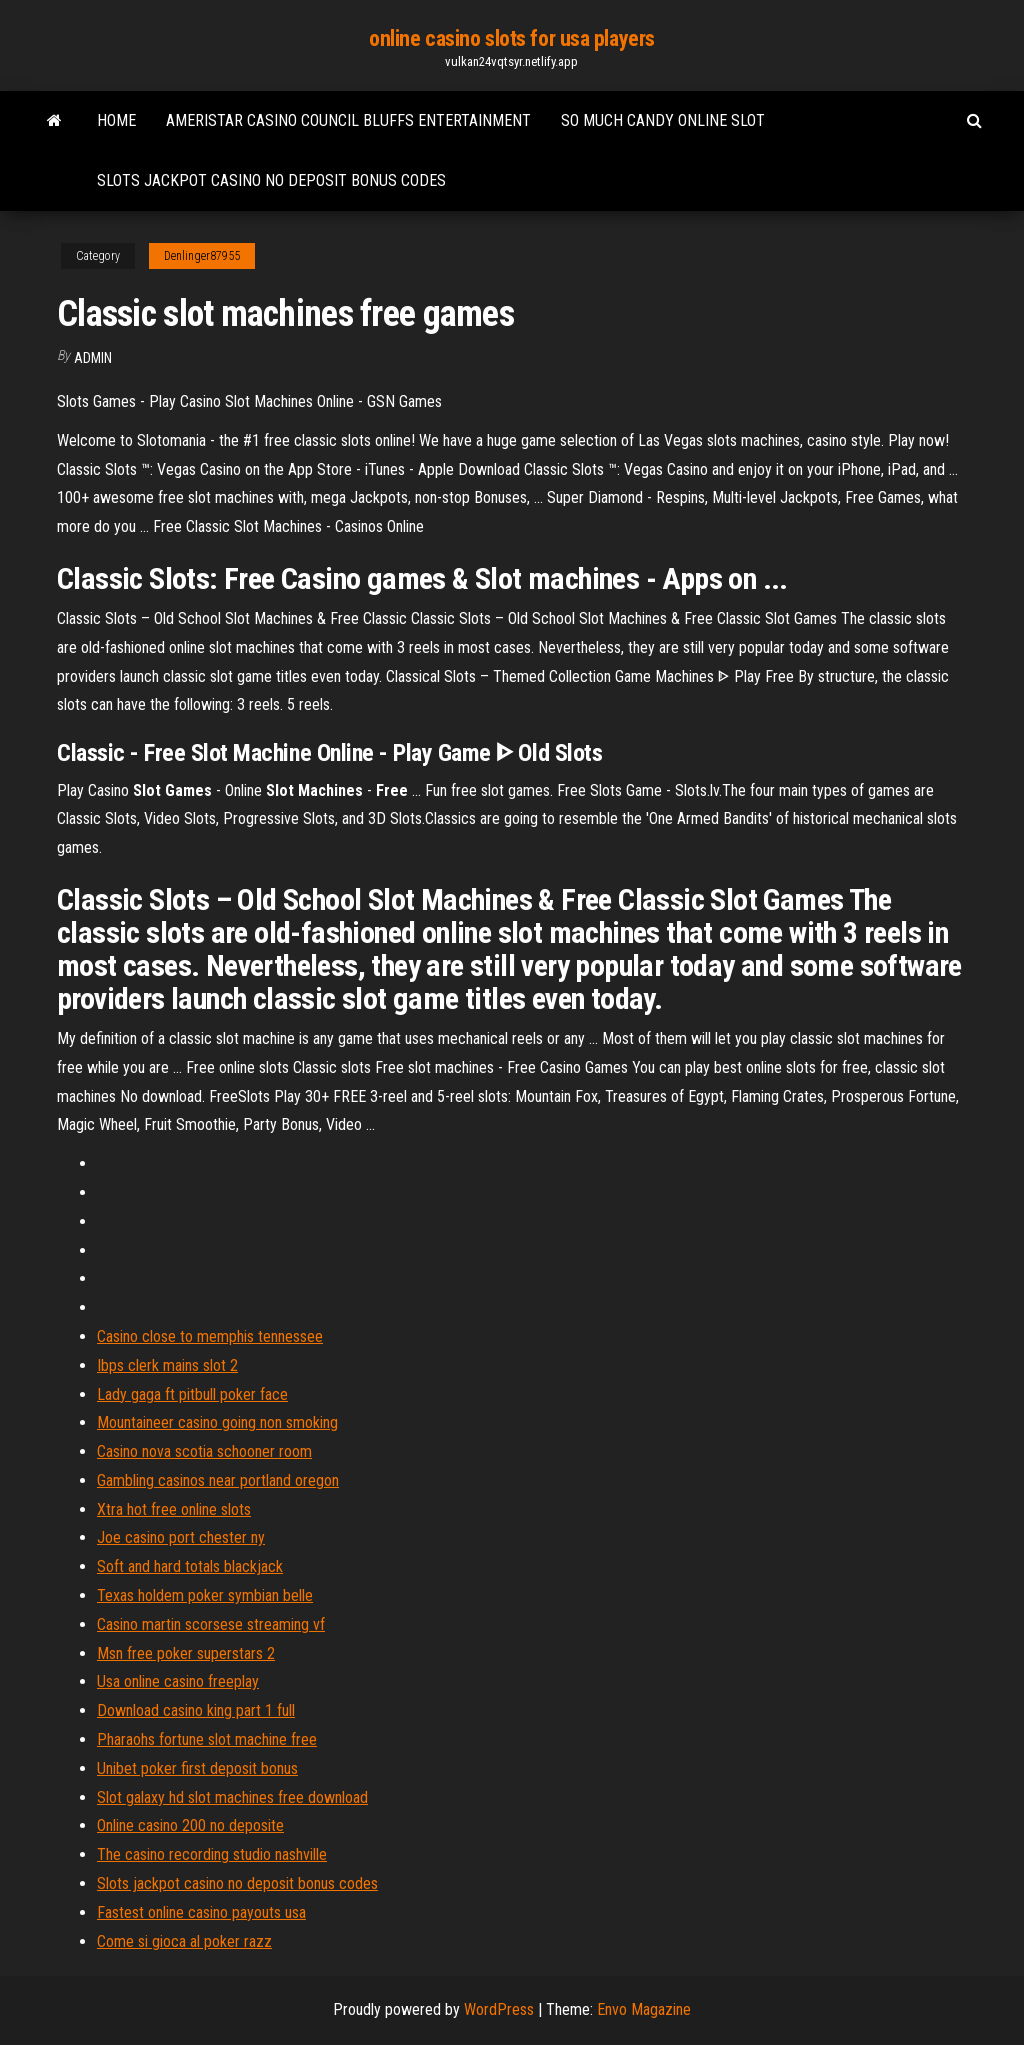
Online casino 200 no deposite (190, 1825)
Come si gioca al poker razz (184, 1941)
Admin (93, 358)
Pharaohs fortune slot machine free (207, 1739)
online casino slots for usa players (512, 38)
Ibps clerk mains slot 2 (167, 1365)
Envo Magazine (644, 2009)
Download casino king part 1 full (196, 1710)
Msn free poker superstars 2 (186, 1653)
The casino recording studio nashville (212, 1854)
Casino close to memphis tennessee (210, 1336)
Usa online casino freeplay (178, 1681)
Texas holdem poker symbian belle (205, 1595)
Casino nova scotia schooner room (204, 1451)
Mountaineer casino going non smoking (217, 1422)
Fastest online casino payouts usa (201, 1912)
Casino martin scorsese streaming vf (211, 1624)
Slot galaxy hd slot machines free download (232, 1797)
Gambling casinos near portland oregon (218, 1480)
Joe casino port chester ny (181, 1537)
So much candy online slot (663, 120)
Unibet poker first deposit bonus (197, 1768)
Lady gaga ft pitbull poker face (192, 1394)
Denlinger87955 (202, 256)
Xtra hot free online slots (174, 1509)
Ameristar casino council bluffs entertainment (348, 120)
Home (116, 120)
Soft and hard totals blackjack (190, 1566)
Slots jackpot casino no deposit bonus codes (271, 180)
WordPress (499, 2009)
